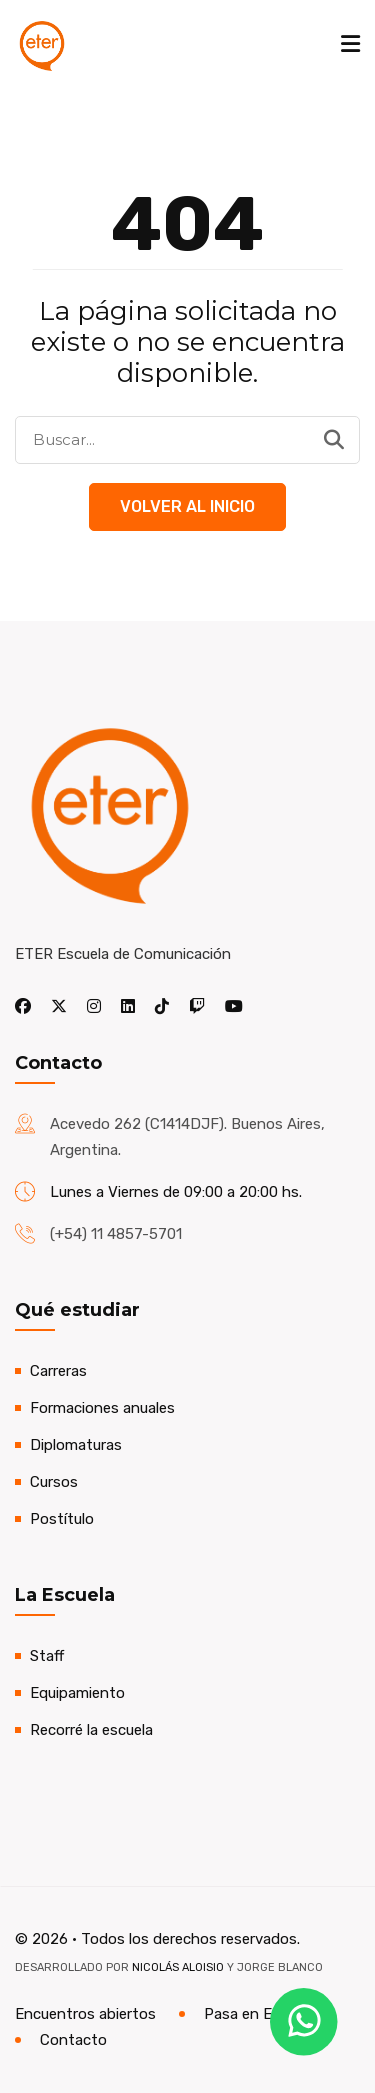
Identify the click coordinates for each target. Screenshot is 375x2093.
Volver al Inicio (187, 506)
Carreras (58, 1371)
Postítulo (62, 1519)
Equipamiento (77, 1693)
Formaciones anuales (102, 1408)
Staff (47, 1656)
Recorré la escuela (91, 1730)
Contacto (73, 2040)
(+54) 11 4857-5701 (116, 1234)
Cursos (54, 1482)
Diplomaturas (76, 1445)
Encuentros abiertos (85, 2014)
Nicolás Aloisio (178, 1967)
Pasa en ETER (252, 2014)
